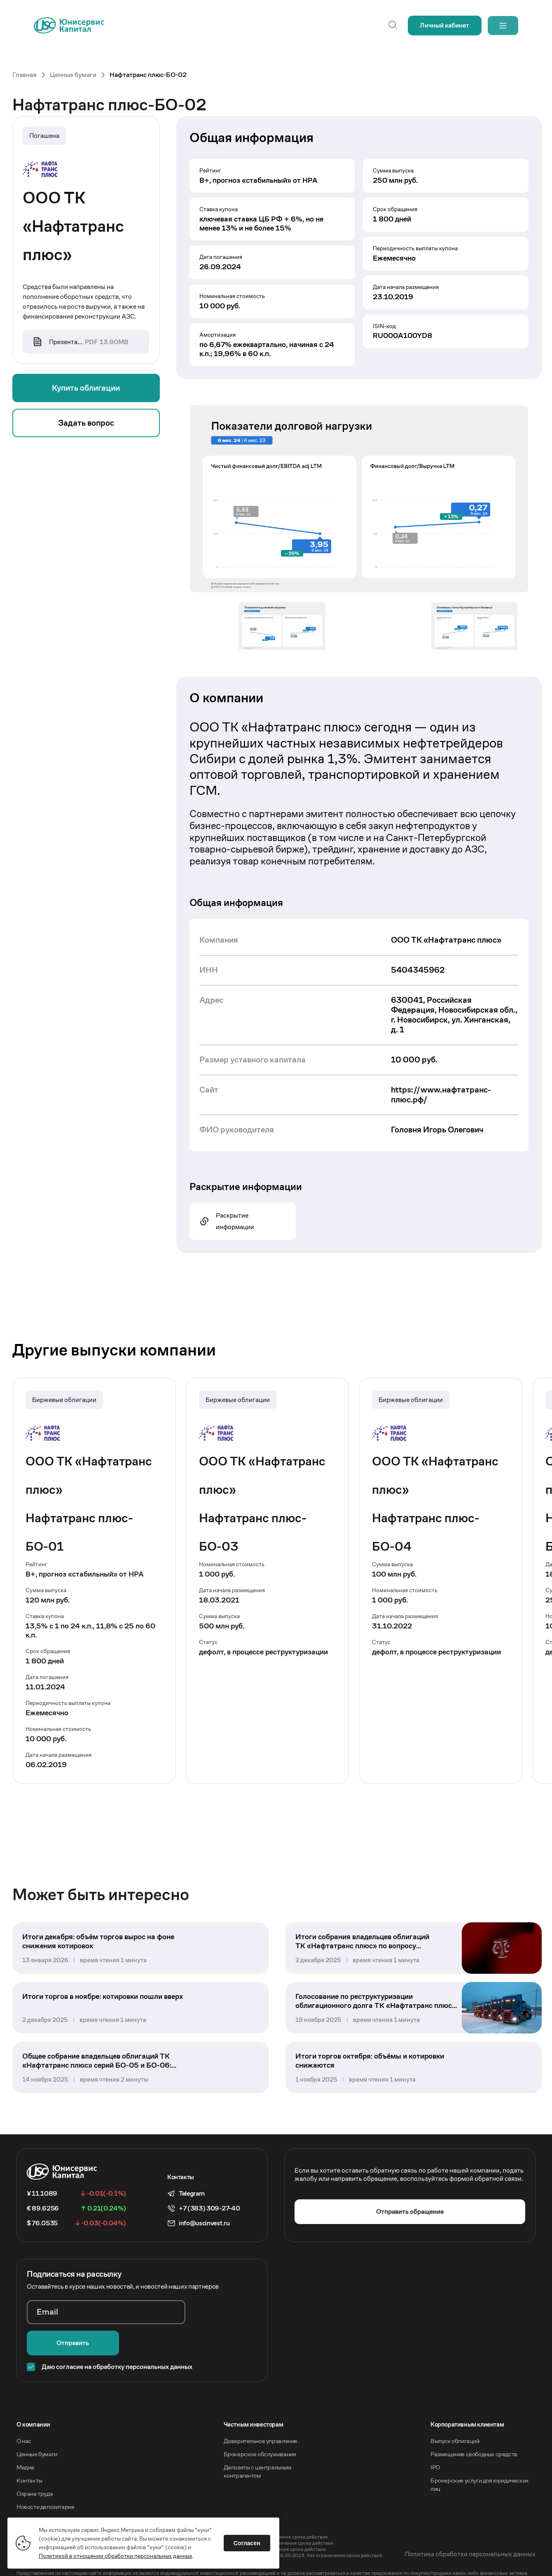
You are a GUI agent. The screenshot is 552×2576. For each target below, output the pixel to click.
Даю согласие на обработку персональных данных (117, 2344)
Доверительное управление (260, 2418)
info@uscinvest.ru (204, 2231)
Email (47, 2320)
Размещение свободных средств (473, 2432)
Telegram (191, 2201)
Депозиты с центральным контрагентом (258, 2449)
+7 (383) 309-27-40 (209, 2216)
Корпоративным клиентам (467, 2402)
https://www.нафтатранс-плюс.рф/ (441, 1095)
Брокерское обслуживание (260, 2432)
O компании (33, 2402)
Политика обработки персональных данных (470, 2532)
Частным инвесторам (253, 2402)
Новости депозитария (45, 2484)
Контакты (29, 2458)
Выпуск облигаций (454, 2418)
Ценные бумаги (36, 2432)
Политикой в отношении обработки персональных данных (116, 2555)
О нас (23, 2418)
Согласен (247, 2542)
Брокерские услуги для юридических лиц (479, 2462)
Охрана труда (34, 2471)
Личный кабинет (442, 25)
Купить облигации (86, 389)
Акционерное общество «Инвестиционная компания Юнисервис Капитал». (102, 2508)
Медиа (25, 2445)
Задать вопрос (86, 424)
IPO (435, 2445)
